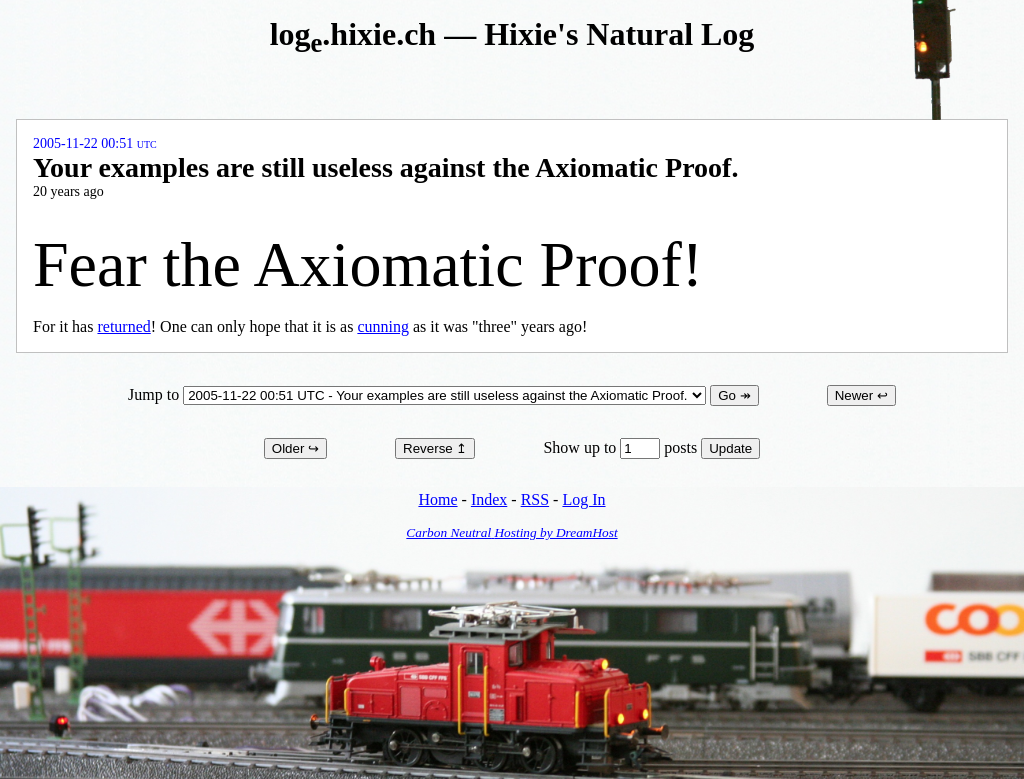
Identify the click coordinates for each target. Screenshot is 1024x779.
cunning (383, 326)
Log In (583, 499)
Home (437, 499)
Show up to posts (622, 447)
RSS (535, 499)
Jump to (419, 394)
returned (123, 326)
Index (489, 499)
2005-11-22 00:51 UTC (95, 143)
